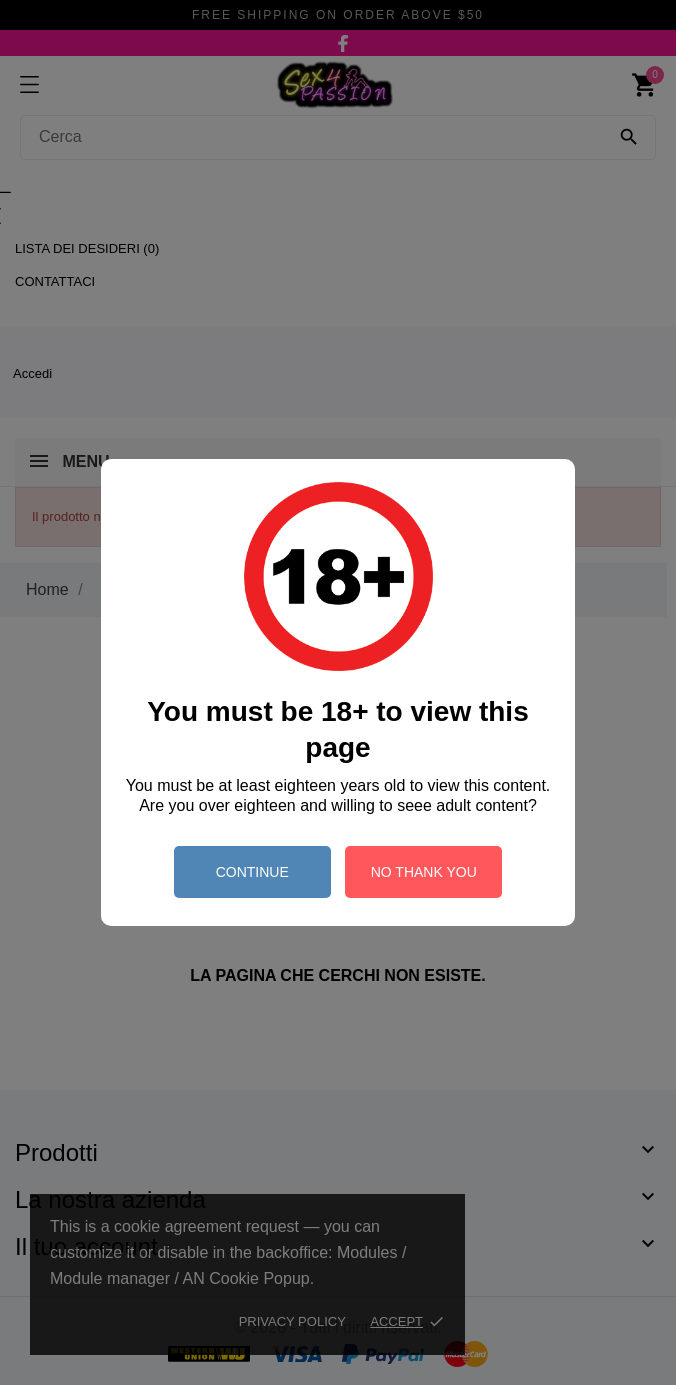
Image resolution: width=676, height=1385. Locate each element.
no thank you (424, 872)
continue (252, 872)
